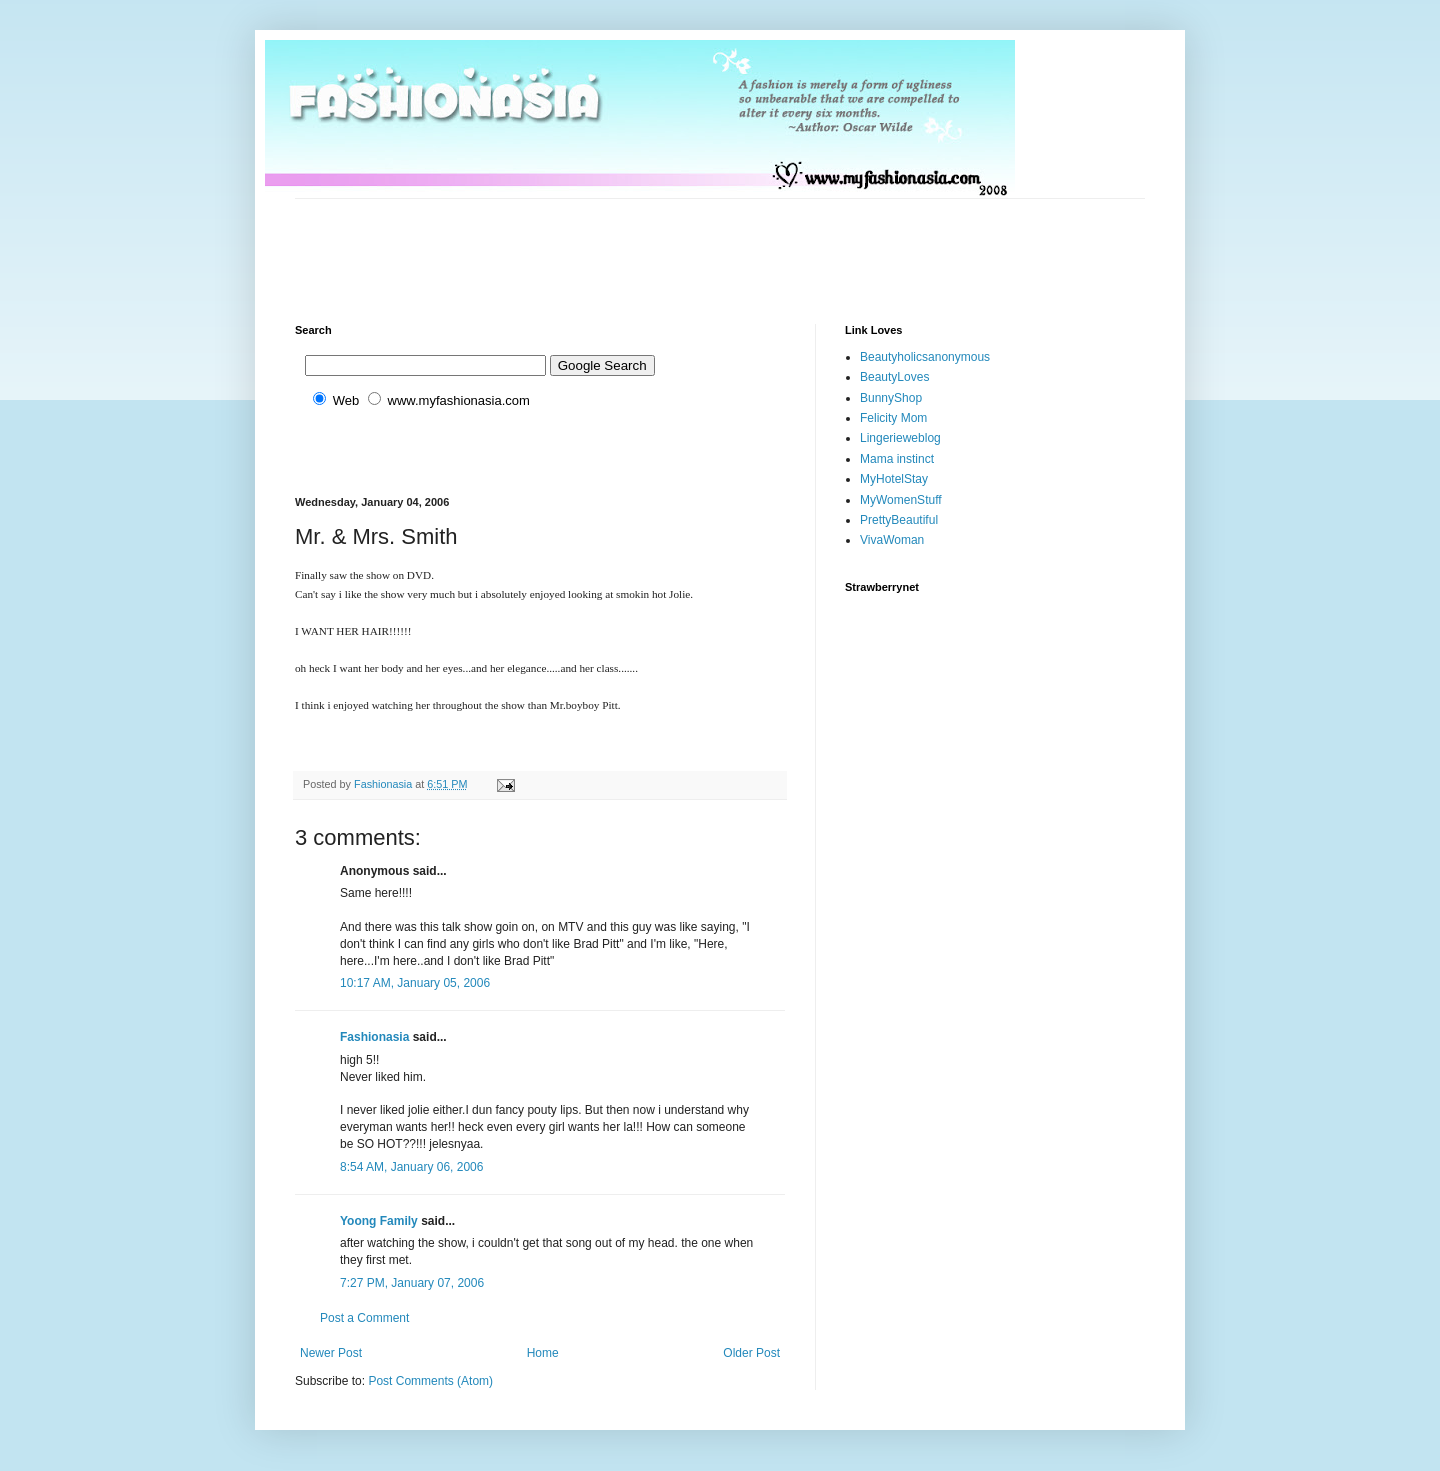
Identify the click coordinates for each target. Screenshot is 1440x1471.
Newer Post (331, 1353)
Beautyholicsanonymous (925, 357)
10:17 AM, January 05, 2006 (415, 983)
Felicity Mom (893, 418)
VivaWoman (892, 540)
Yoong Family (379, 1221)
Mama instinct (897, 459)
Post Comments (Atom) (430, 1381)
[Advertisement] (659, 244)
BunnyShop (891, 398)
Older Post (751, 1353)
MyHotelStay (894, 479)
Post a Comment (364, 1318)
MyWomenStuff (901, 500)
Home (543, 1353)
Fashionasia (374, 1037)
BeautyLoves (894, 377)
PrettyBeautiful (899, 520)
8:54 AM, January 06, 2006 (411, 1167)
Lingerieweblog (900, 438)
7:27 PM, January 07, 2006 (412, 1283)
